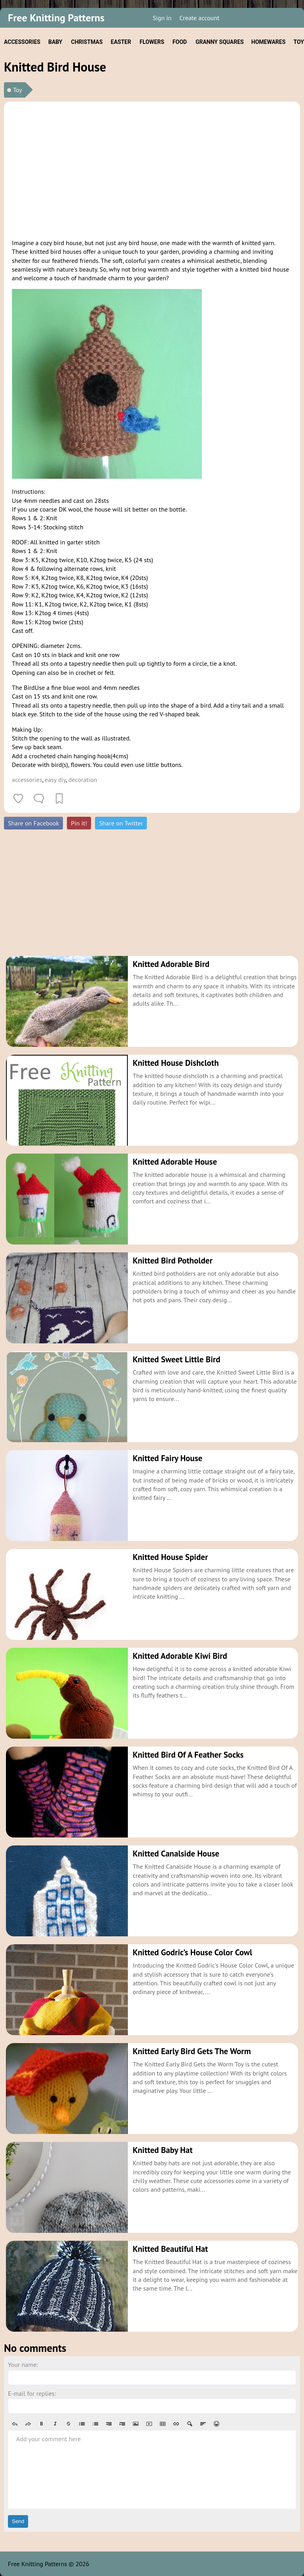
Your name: (23, 2364)
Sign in (162, 18)
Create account (199, 18)
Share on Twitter (121, 823)
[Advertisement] (152, 168)
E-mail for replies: (32, 2393)
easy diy (55, 780)
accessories (27, 780)
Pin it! (79, 823)
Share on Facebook (33, 823)
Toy (17, 90)
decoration (82, 780)
